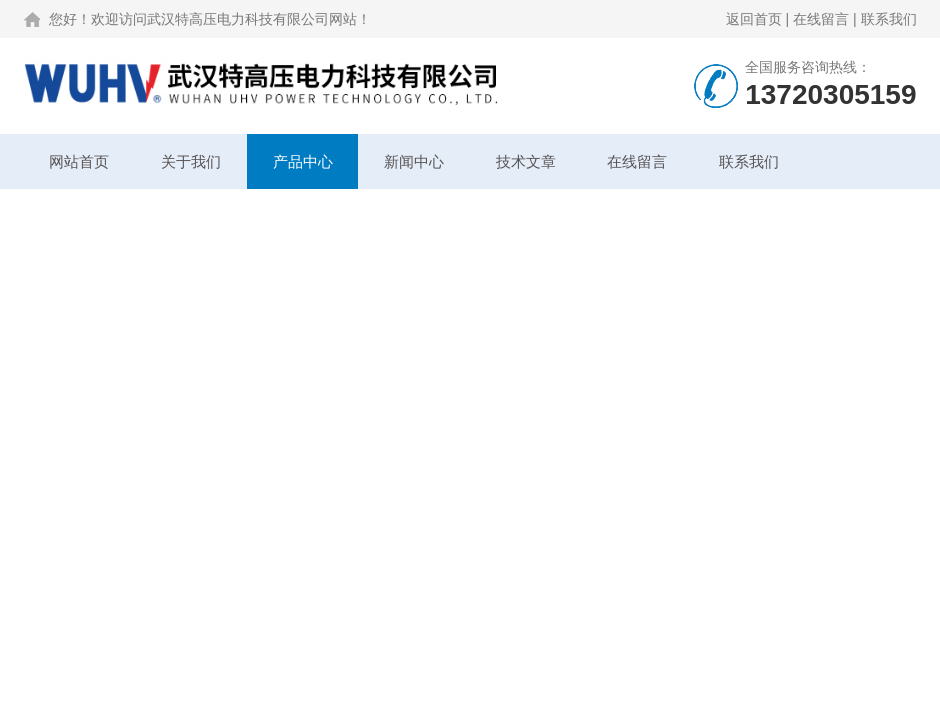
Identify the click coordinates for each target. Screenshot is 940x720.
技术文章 (526, 161)
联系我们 (889, 19)
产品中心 (303, 161)
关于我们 (191, 161)
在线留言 (821, 19)
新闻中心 (414, 161)
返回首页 (754, 19)
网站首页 (79, 161)
